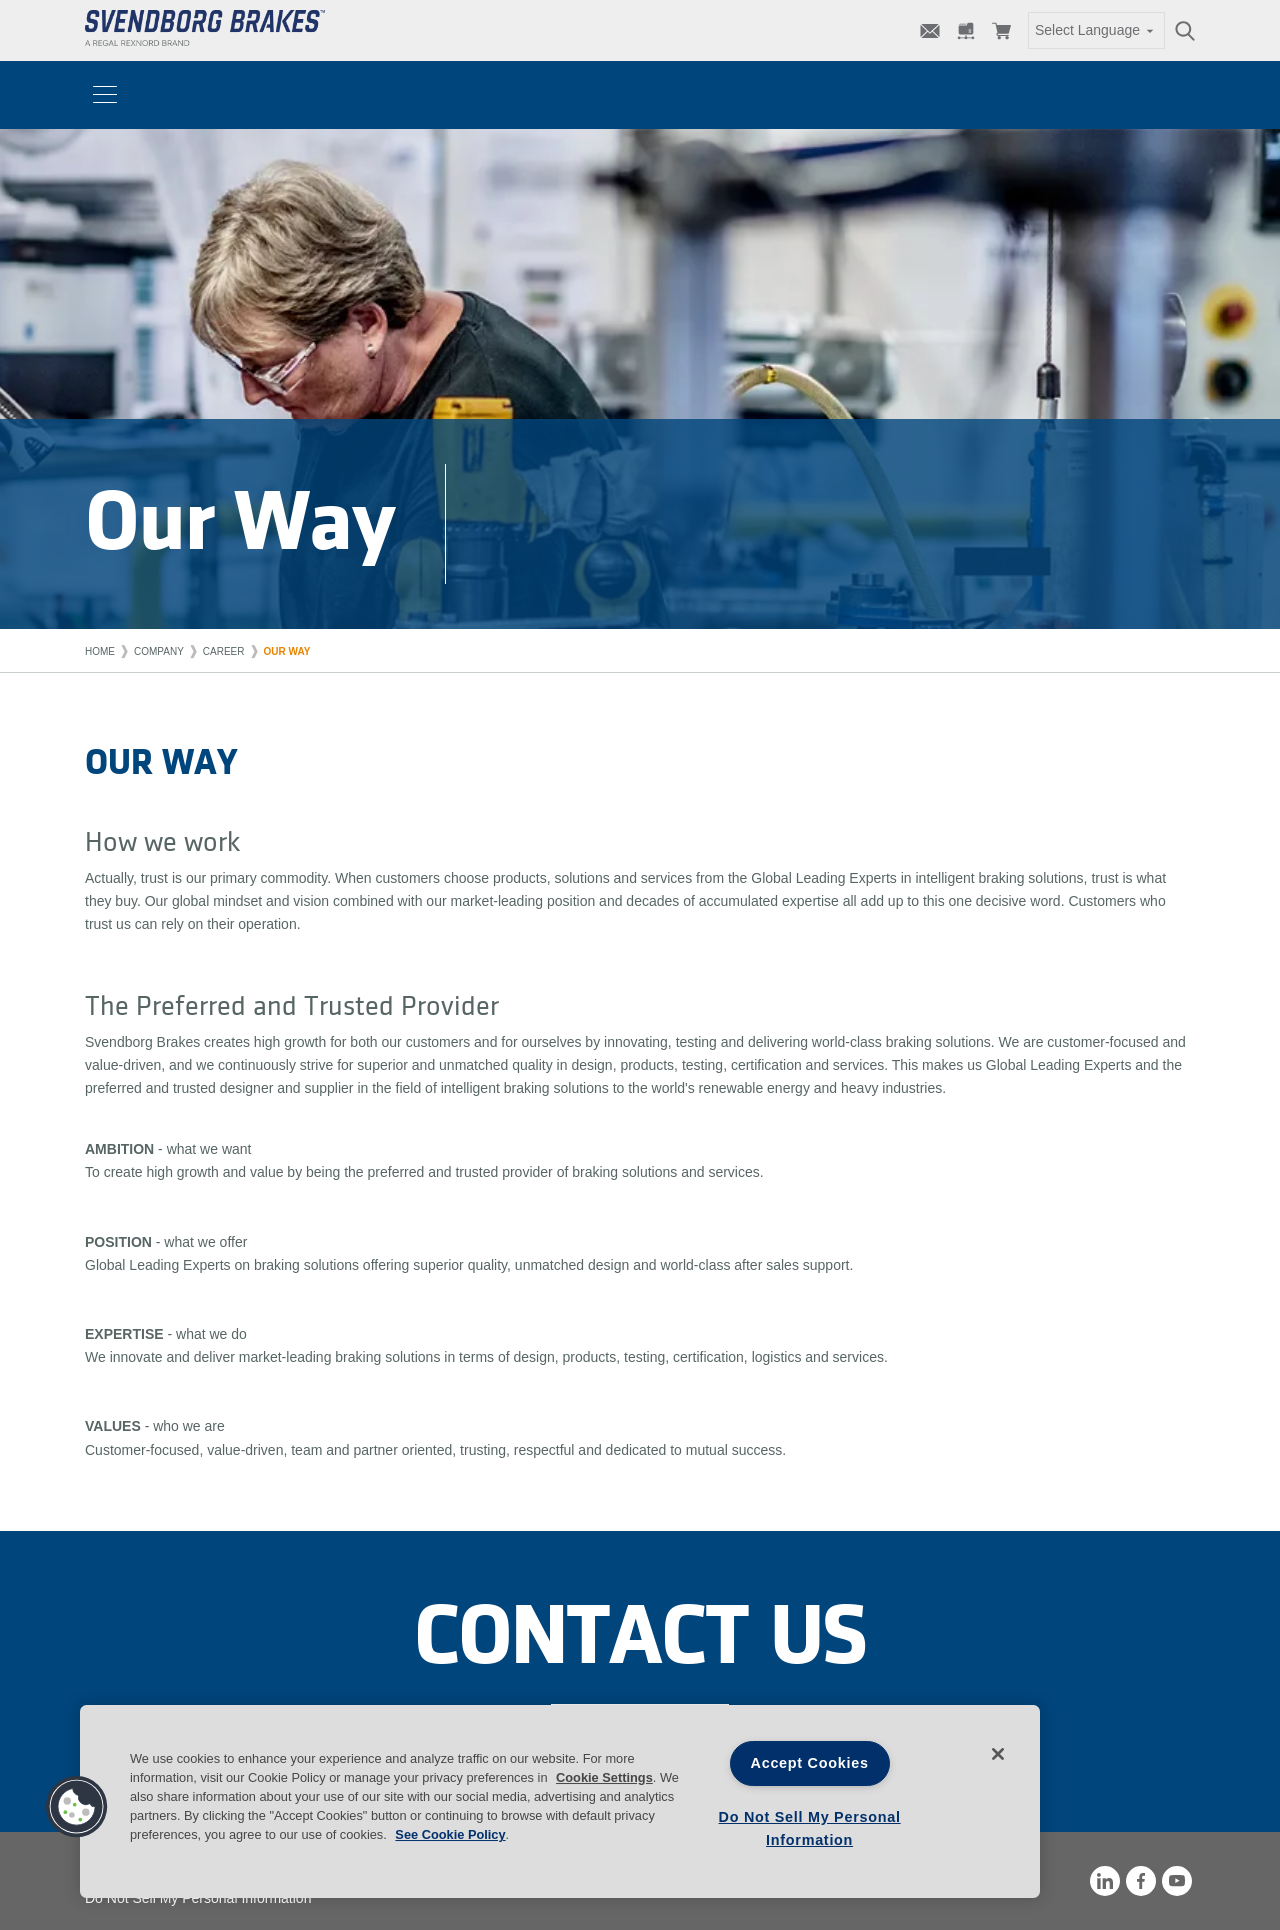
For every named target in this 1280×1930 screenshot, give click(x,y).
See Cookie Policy (450, 1834)
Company (159, 651)
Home (100, 651)
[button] (77, 1807)
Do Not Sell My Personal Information (198, 1898)
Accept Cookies (810, 1763)
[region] (560, 1801)
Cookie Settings (604, 1777)
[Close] (998, 1754)
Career (224, 651)
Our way (287, 651)
